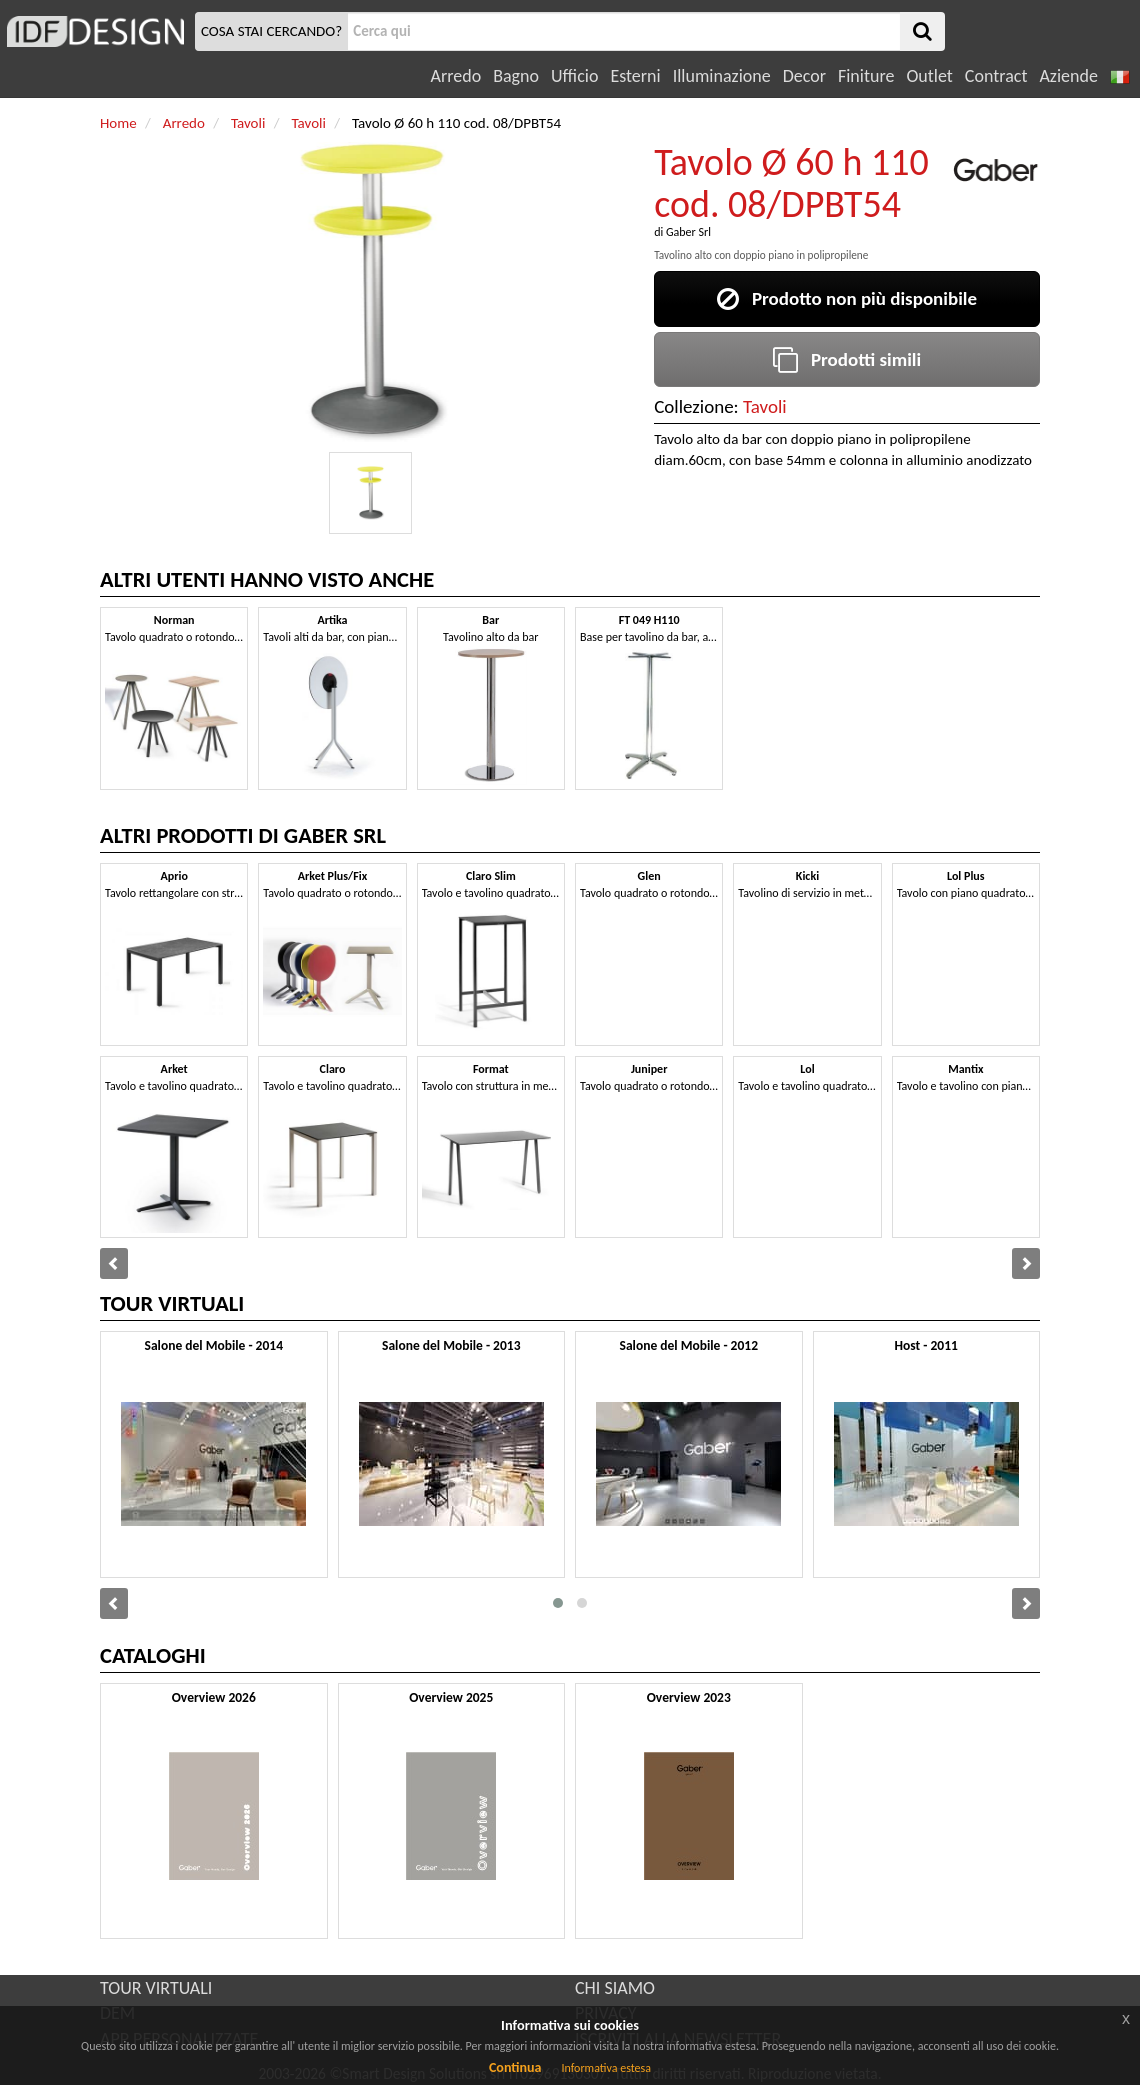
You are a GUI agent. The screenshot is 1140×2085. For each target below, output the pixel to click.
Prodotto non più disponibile (847, 298)
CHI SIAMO (615, 1988)
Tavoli (765, 406)
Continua (515, 2067)
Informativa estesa (606, 2068)
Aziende (1068, 76)
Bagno (516, 76)
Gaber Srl (688, 232)
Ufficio (574, 76)
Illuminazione (722, 76)
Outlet (929, 76)
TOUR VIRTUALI (156, 1988)
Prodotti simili (847, 359)
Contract (996, 76)
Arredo (456, 76)
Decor (804, 76)
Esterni (635, 76)
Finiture (866, 76)
